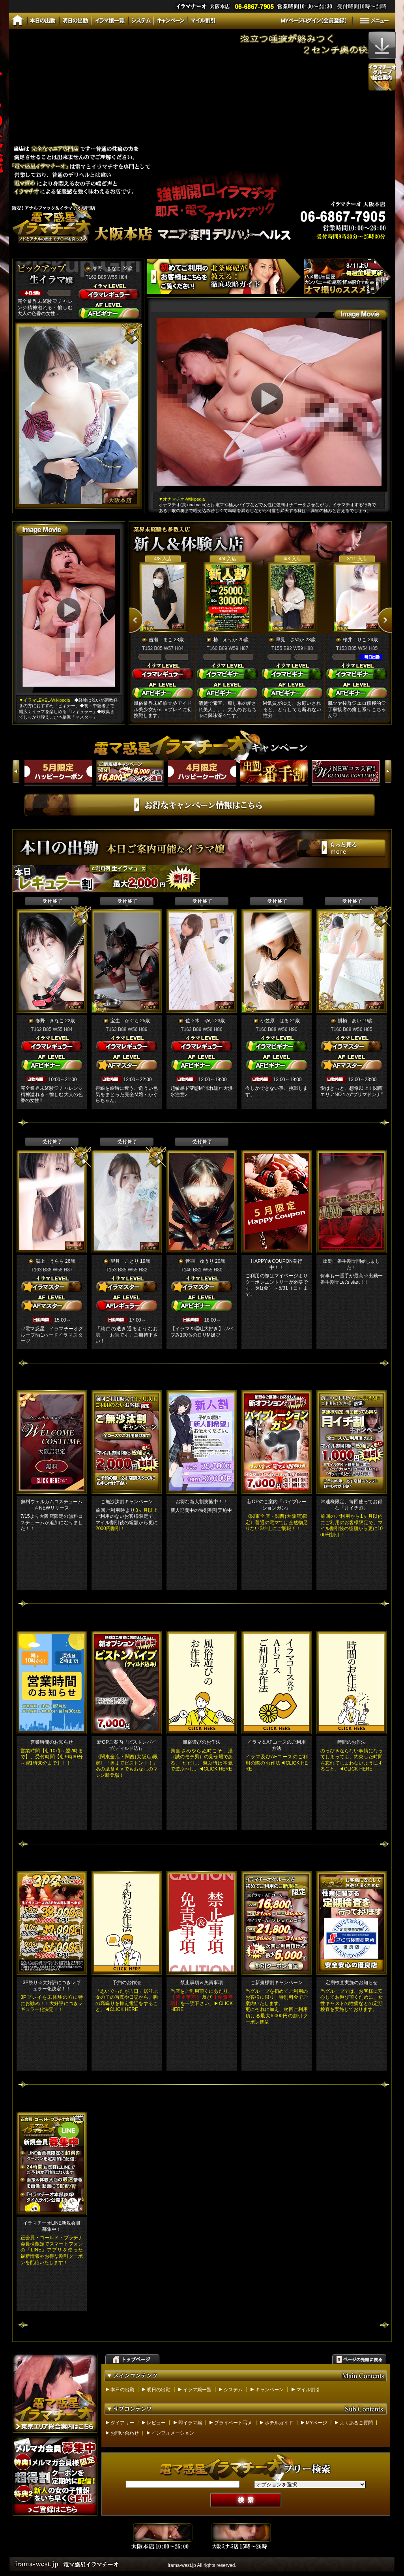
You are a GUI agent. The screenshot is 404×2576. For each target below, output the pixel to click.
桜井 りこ (355, 639)
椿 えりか (225, 639)
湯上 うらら (50, 1261)
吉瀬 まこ (160, 639)
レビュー (156, 2423)
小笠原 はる (274, 1020)
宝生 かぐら (124, 1020)
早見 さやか (290, 639)
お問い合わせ (124, 2433)
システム (233, 2389)
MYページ (316, 2423)
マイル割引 (308, 2389)
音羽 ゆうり (199, 1261)
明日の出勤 (158, 2389)
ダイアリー (122, 2423)
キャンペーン (269, 2389)
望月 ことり (124, 1261)
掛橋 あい (349, 1020)
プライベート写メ (233, 2423)
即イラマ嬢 (190, 2423)
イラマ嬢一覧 (197, 2389)
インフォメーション (173, 2433)
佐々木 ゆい (199, 1020)
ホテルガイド (279, 2423)
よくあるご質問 (356, 2423)
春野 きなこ (107, 268)
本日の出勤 (122, 2389)
